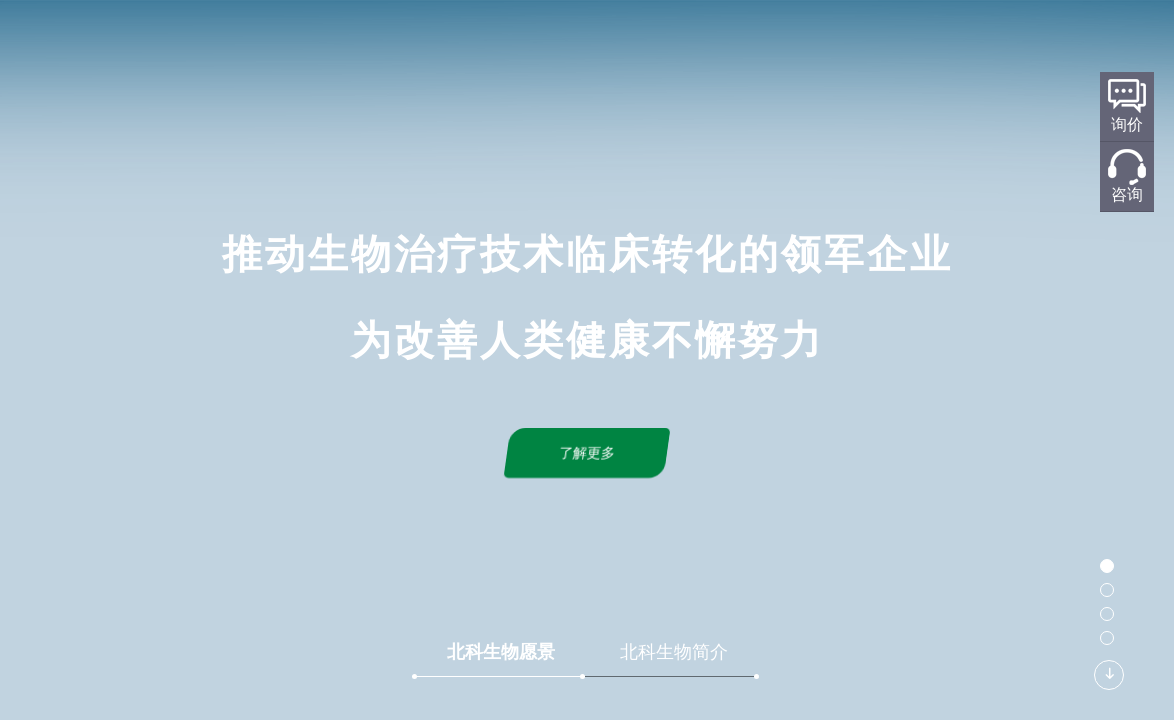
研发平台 (530, 46)
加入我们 (972, 46)
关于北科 (445, 46)
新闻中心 (802, 46)
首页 (376, 46)
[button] (1107, 566)
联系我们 (887, 46)
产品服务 (717, 46)
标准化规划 (623, 46)
